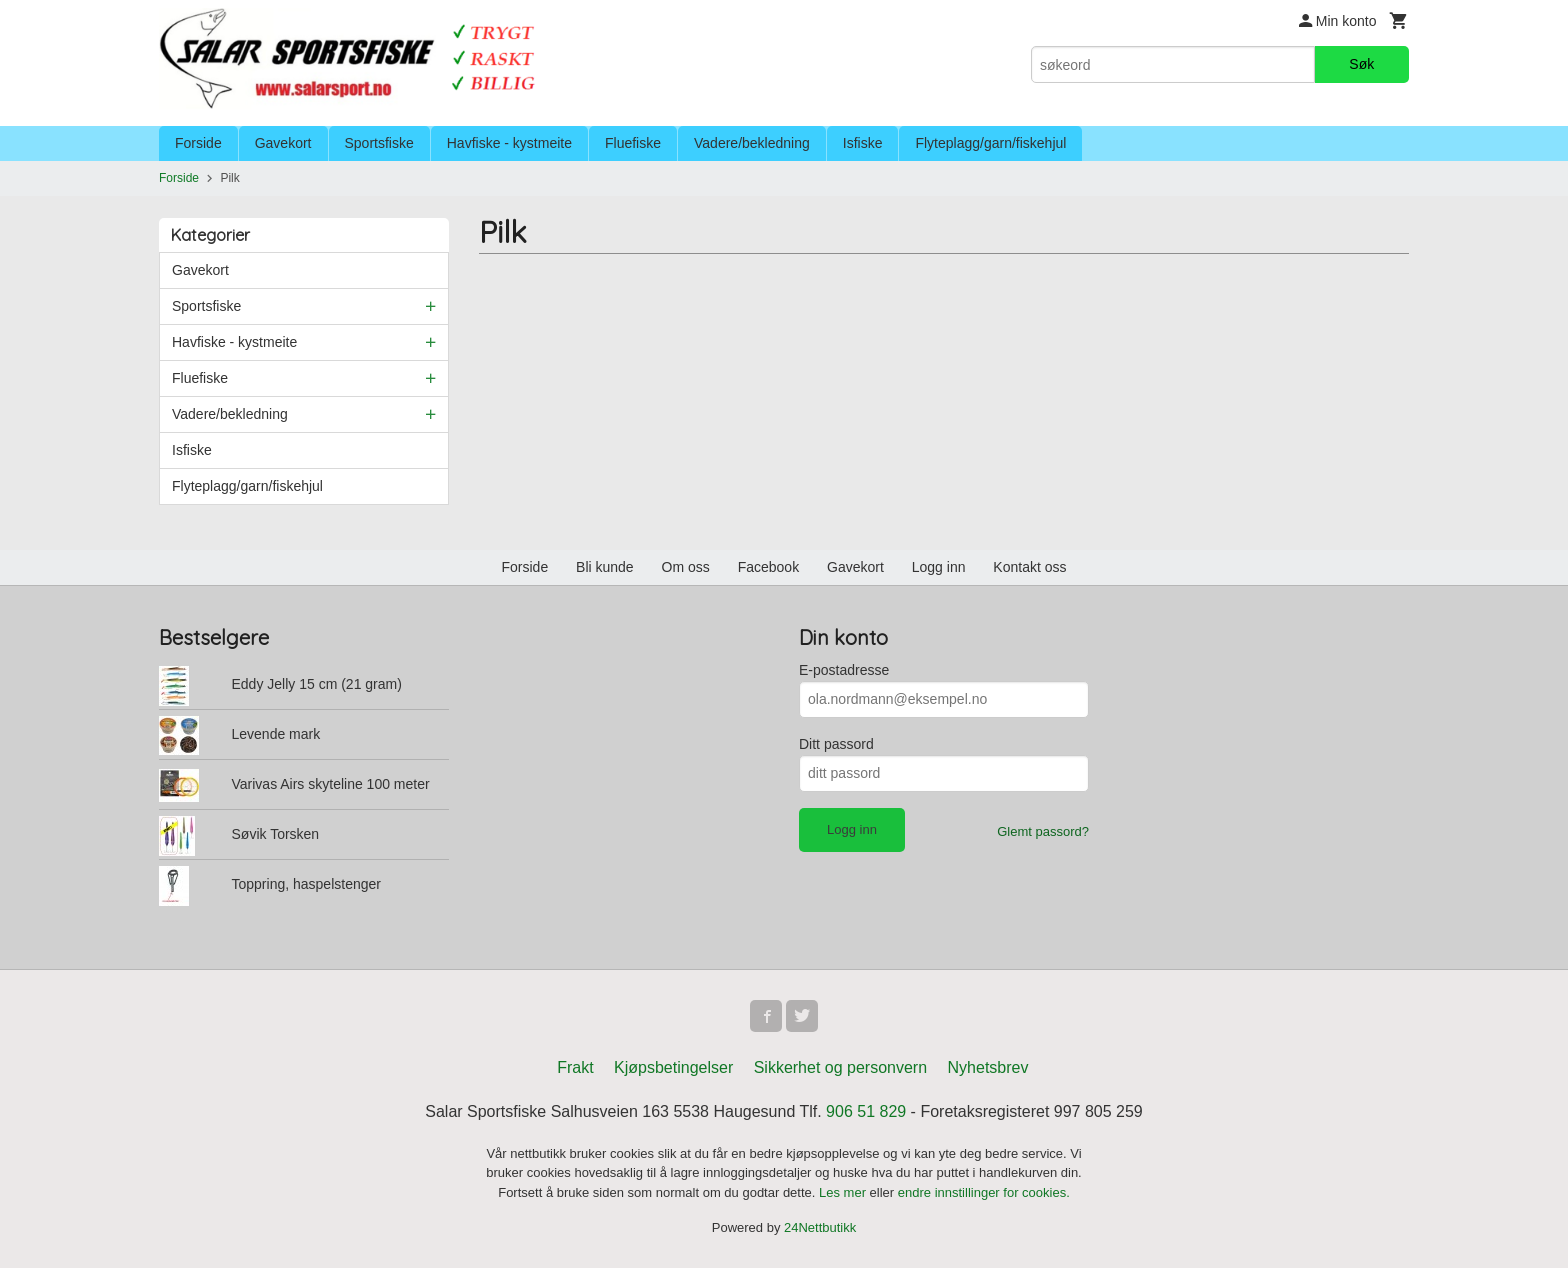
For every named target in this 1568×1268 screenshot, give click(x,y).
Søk (1361, 64)
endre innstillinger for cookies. (984, 1192)
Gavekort (283, 143)
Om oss (686, 567)
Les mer (844, 1192)
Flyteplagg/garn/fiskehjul (990, 143)
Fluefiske (633, 143)
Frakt (575, 1067)
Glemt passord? (1043, 831)
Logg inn (939, 567)
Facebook (768, 567)
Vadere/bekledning (752, 143)
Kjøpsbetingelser (673, 1067)
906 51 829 (866, 1111)
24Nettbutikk (820, 1227)
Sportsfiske (379, 143)
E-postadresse (844, 670)
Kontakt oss (1029, 567)
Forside (198, 143)
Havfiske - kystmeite (509, 143)
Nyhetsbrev (988, 1067)
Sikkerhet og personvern (840, 1067)
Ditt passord (836, 744)
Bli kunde (605, 567)
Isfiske (863, 143)
